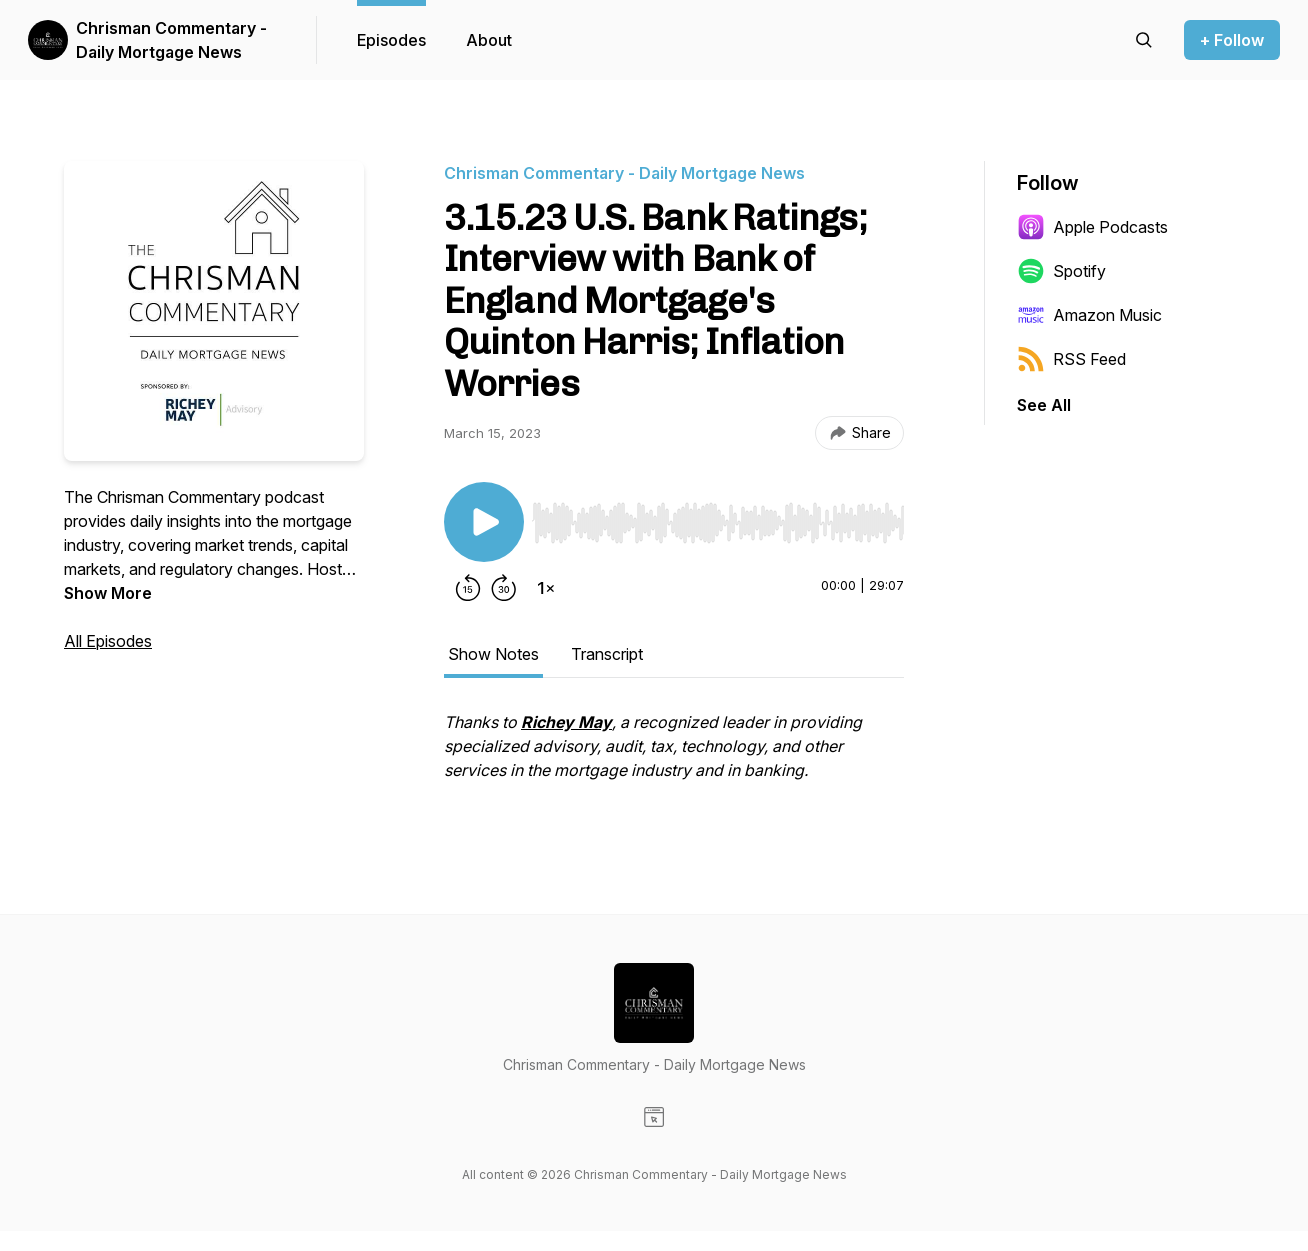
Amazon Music (1089, 315)
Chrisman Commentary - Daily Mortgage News (171, 40)
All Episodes (108, 641)
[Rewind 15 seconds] (468, 588)
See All (1044, 405)
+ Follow (1232, 40)
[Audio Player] (718, 517)
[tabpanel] (674, 756)
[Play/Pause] (484, 522)
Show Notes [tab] (493, 654)
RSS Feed (1071, 359)
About (489, 40)
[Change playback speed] (546, 588)
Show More (108, 593)
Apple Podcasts (1092, 227)
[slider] (718, 523)
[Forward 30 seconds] (504, 588)
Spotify (1061, 271)
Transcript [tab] (607, 654)
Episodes (391, 40)
